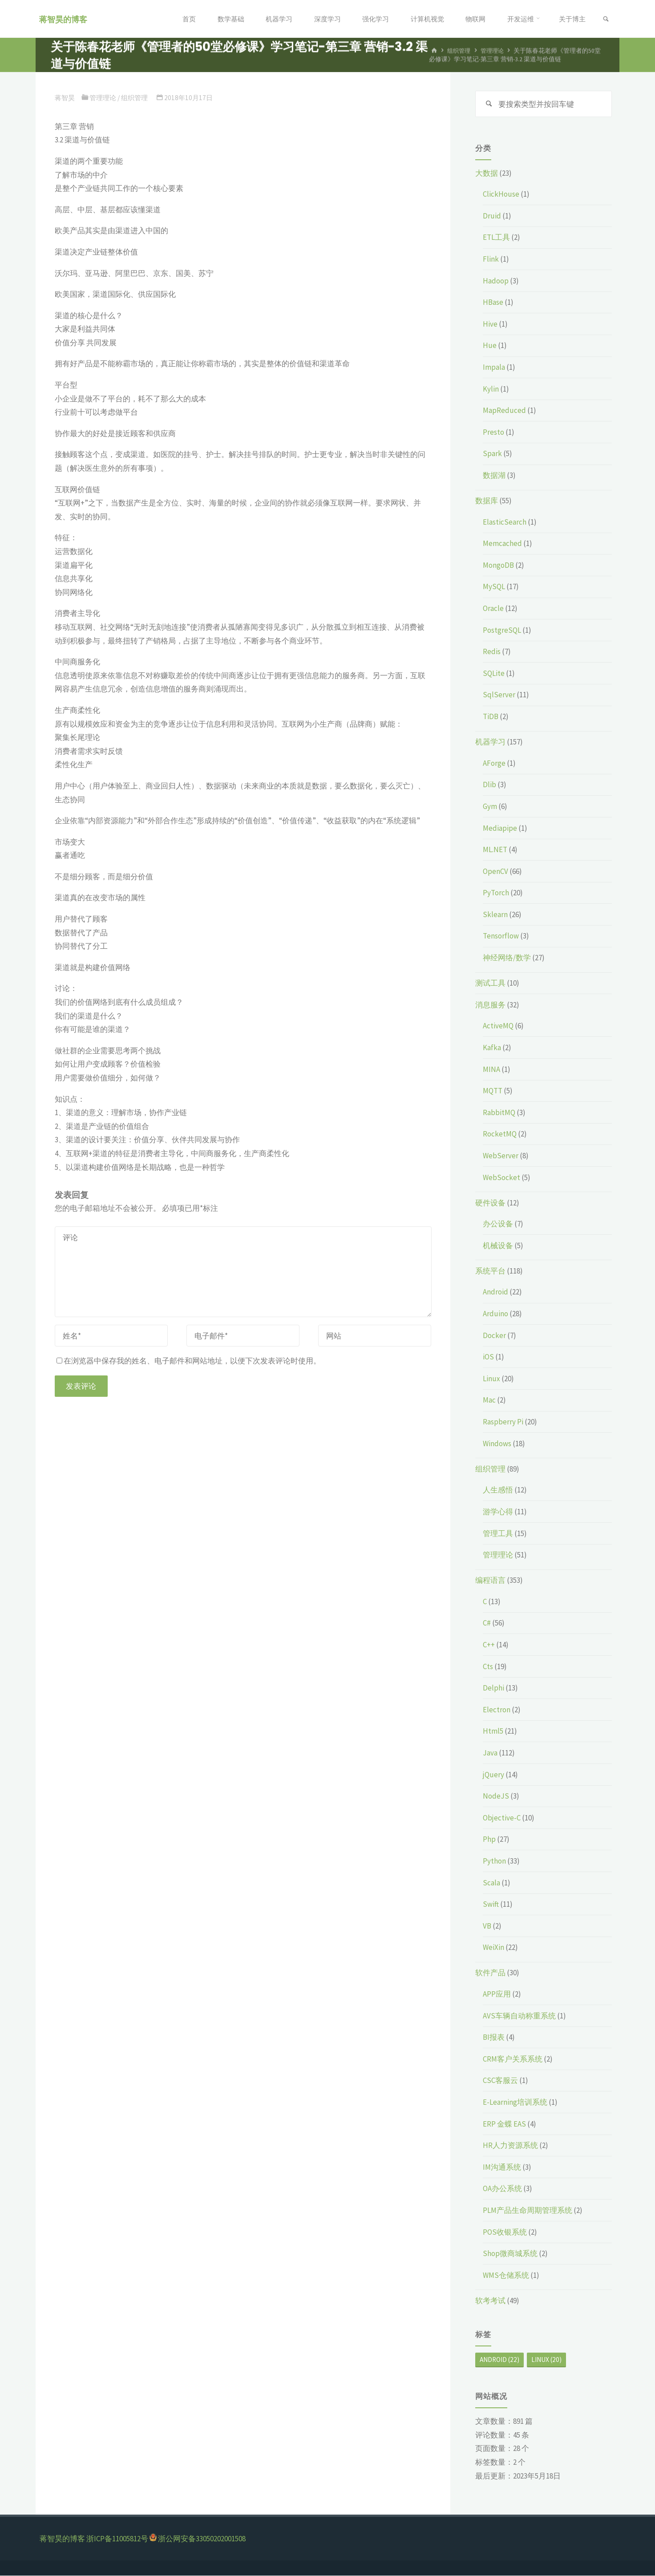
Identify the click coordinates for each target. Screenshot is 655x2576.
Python (494, 1861)
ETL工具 (496, 238)
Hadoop (496, 281)
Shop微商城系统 (510, 2254)
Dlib (489, 785)
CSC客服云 (500, 2081)
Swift (491, 1904)
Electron (496, 1710)
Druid (492, 216)
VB (487, 1926)
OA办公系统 (502, 2189)
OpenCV (495, 871)
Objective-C (502, 1818)
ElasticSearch (504, 522)
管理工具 (498, 1533)
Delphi (493, 1688)
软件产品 (490, 1973)
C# (487, 1623)
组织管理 (459, 50)
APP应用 (497, 1994)
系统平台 (490, 1271)
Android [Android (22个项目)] (499, 2359)
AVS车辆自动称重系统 (519, 2016)
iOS (488, 1357)
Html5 (493, 1731)
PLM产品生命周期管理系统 (527, 2211)
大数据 (486, 173)
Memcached (502, 544)
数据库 (486, 501)
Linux (491, 1379)
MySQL (494, 587)
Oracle (493, 609)
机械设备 (498, 1245)
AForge (494, 763)
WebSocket (501, 1177)
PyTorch (496, 893)
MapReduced (504, 411)
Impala (494, 367)
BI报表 (494, 2037)
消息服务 (490, 1005)
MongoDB (498, 565)
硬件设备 (490, 1203)
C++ (489, 1645)
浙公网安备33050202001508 (202, 2539)
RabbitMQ (499, 1112)
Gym (490, 807)
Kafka (492, 1048)
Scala (491, 1883)
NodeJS (496, 1796)
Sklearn (495, 915)
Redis (492, 652)
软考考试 (490, 2300)
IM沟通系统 (502, 2167)
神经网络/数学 (507, 958)
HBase (493, 302)
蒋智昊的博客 (65, 19)
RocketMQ (500, 1134)
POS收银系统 (505, 2232)
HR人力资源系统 (510, 2146)
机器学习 (490, 742)
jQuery (493, 1774)
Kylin (491, 389)
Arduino (495, 1314)
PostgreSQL (502, 630)
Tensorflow (501, 936)
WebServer (500, 1156)
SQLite (494, 674)
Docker (494, 1335)
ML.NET (495, 850)
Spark (492, 454)
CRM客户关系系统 (512, 2059)
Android (495, 1292)
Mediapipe (500, 828)
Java (490, 1753)
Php (489, 1839)
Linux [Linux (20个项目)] (546, 2359)
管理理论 (494, 50)
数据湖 (494, 476)
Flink (491, 259)
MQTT (492, 1091)
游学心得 (498, 1512)
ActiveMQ (498, 1026)
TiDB (490, 717)
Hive (490, 324)
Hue (490, 346)
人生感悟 (498, 1490)
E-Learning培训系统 (515, 2102)
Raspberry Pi (503, 1422)
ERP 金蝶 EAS (504, 2124)
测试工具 (490, 983)
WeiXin (493, 1948)
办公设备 (498, 1224)
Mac (489, 1400)
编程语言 (490, 1580)
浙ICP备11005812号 (117, 2539)
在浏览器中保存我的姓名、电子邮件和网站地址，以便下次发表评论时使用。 (189, 1361)
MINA (491, 1069)
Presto (493, 432)
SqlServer (499, 695)
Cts (488, 1666)
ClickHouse (501, 194)
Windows (497, 1443)
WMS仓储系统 (506, 2275)
